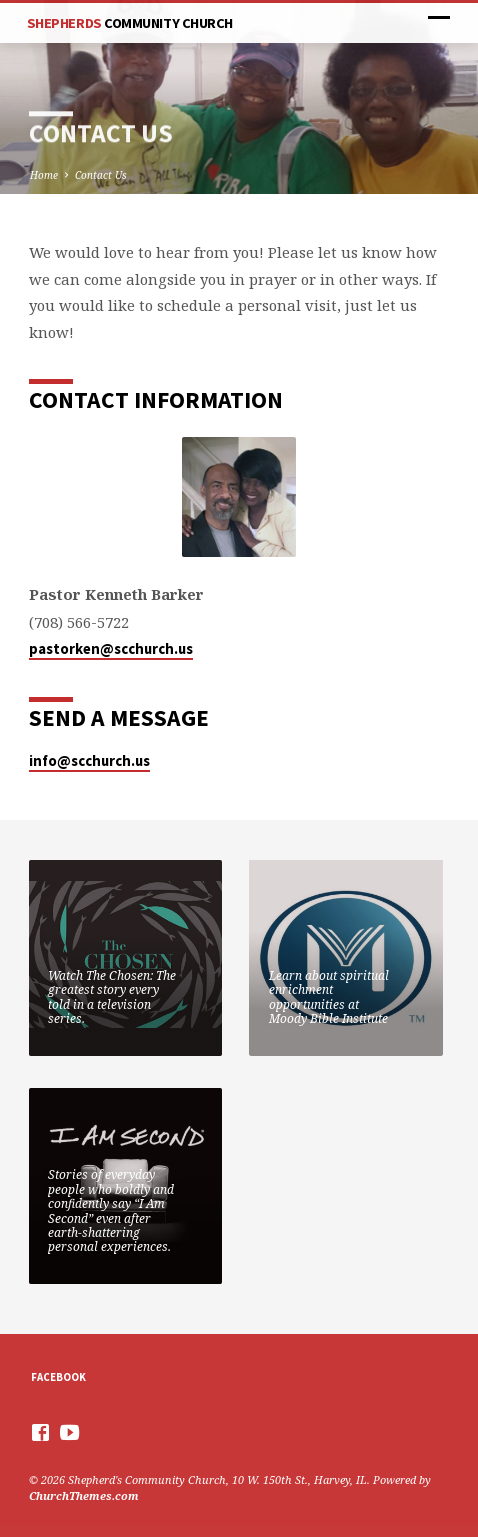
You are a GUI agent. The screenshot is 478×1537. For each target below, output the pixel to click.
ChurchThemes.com (84, 1495)
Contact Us (101, 175)
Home (44, 175)
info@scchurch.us (89, 761)
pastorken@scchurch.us (111, 649)
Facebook (58, 1377)
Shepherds (130, 23)
